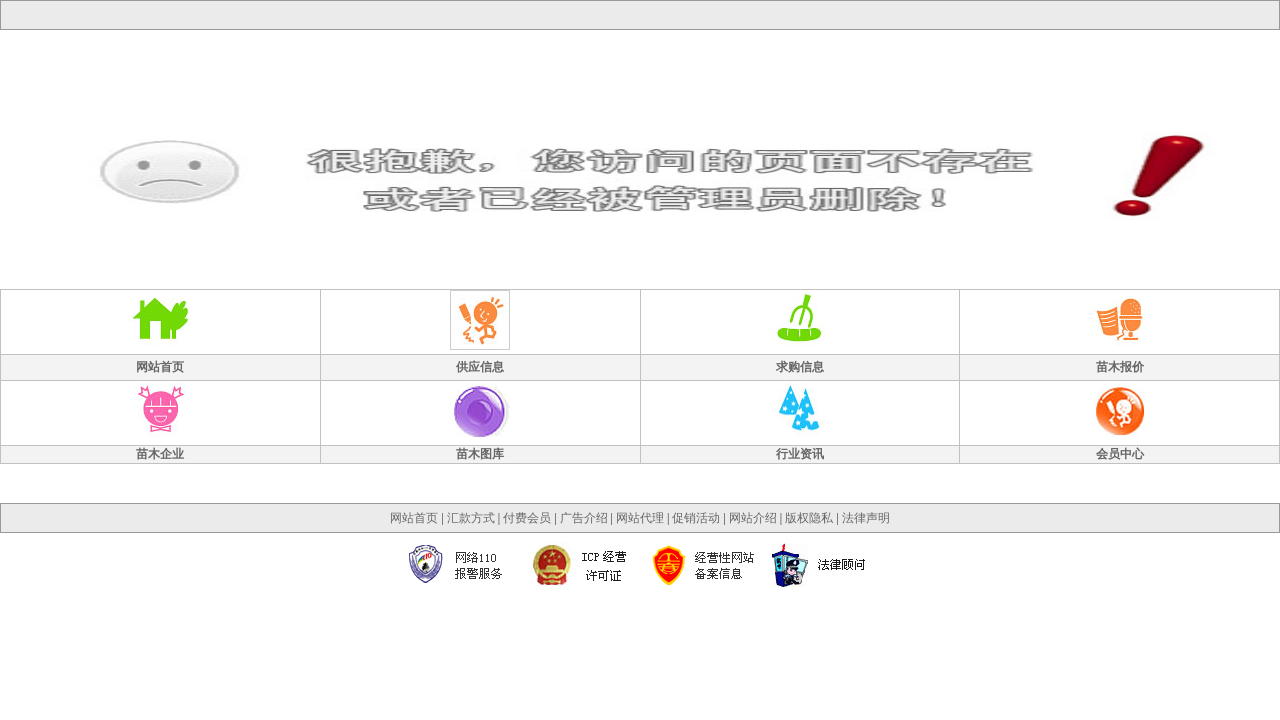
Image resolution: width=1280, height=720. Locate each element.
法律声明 (866, 518)
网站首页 (414, 518)
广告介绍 (584, 518)
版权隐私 (809, 518)
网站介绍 (753, 518)
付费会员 (527, 518)
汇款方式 (471, 518)
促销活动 (696, 518)
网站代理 (640, 518)
